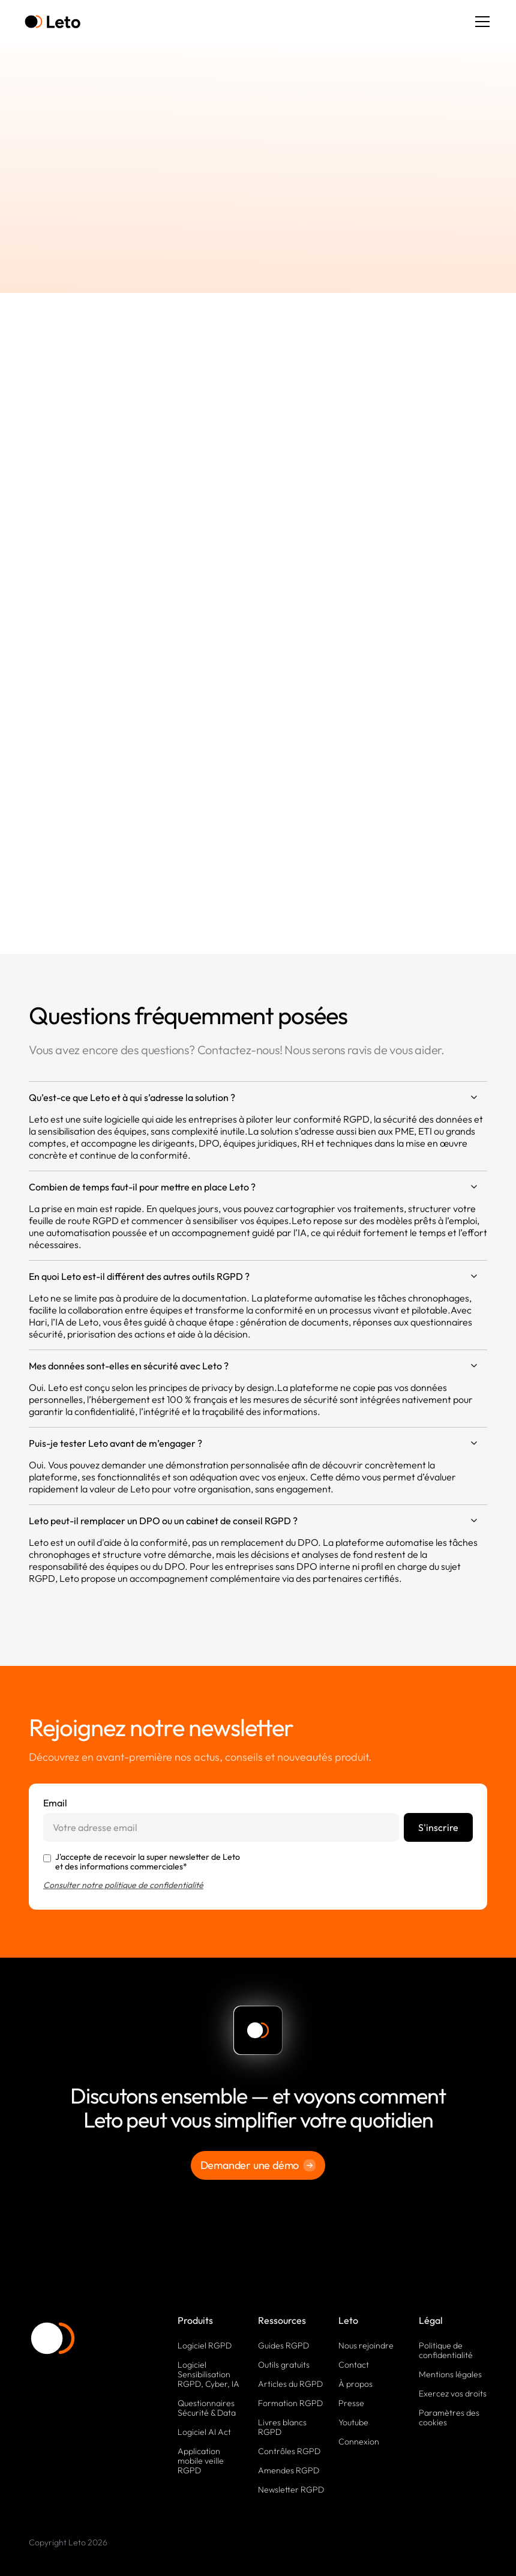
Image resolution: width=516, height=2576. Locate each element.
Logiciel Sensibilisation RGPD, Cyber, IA (208, 2374)
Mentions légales (450, 2374)
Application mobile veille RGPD (201, 2461)
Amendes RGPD (288, 2470)
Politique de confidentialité (446, 2350)
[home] (52, 22)
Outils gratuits (284, 2364)
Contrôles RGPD (289, 2451)
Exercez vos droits (453, 2393)
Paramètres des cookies (449, 2417)
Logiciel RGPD (205, 2345)
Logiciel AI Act (204, 2432)
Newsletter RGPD (291, 2489)
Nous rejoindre (366, 2345)
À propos (355, 2383)
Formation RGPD (290, 2403)
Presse (351, 2403)
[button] (480, 21)
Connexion (358, 2441)
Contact (353, 2364)
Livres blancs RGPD (282, 2427)
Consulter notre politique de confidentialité (123, 1885)
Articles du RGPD (290, 2383)
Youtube (353, 2422)
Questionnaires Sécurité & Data (207, 2408)
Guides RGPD (283, 2345)
